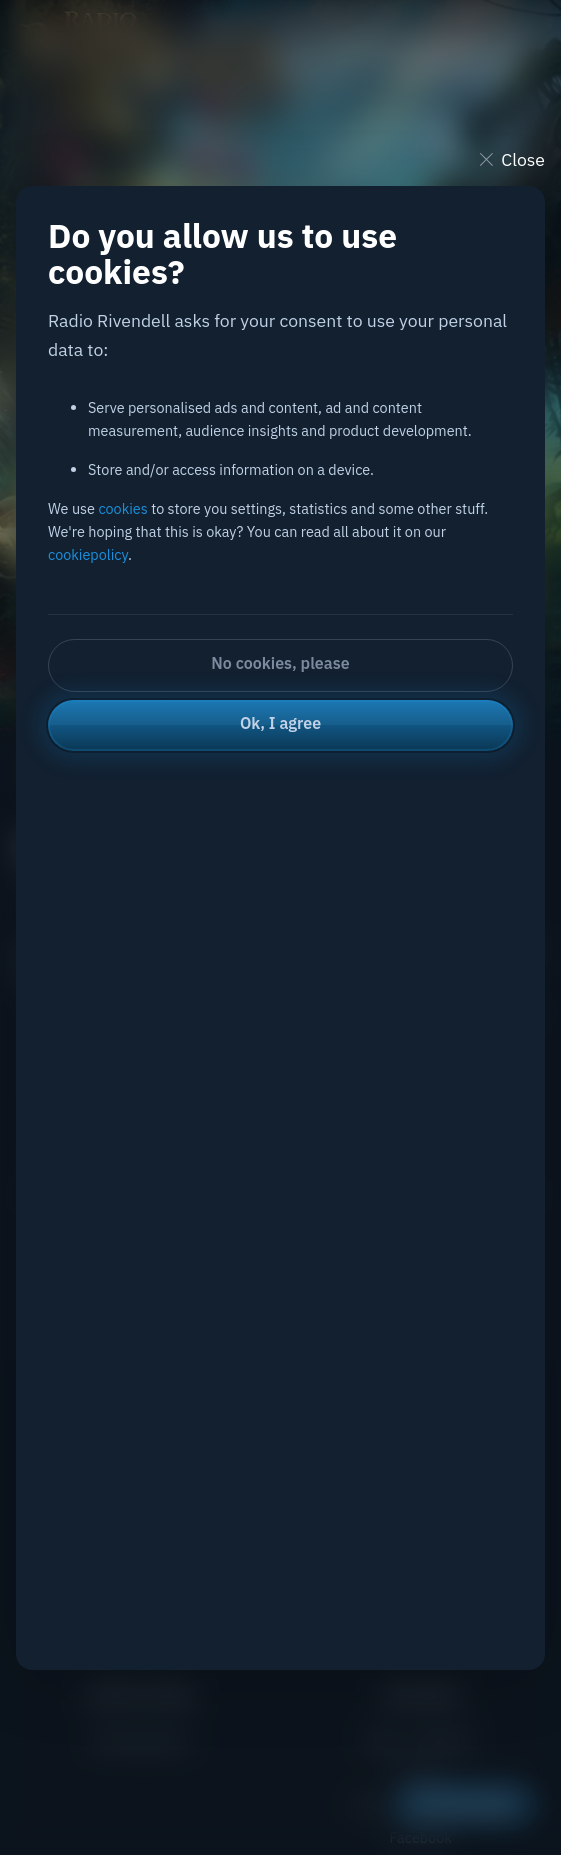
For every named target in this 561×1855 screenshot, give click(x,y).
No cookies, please (280, 663)
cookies (122, 508)
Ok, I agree (280, 723)
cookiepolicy (88, 554)
